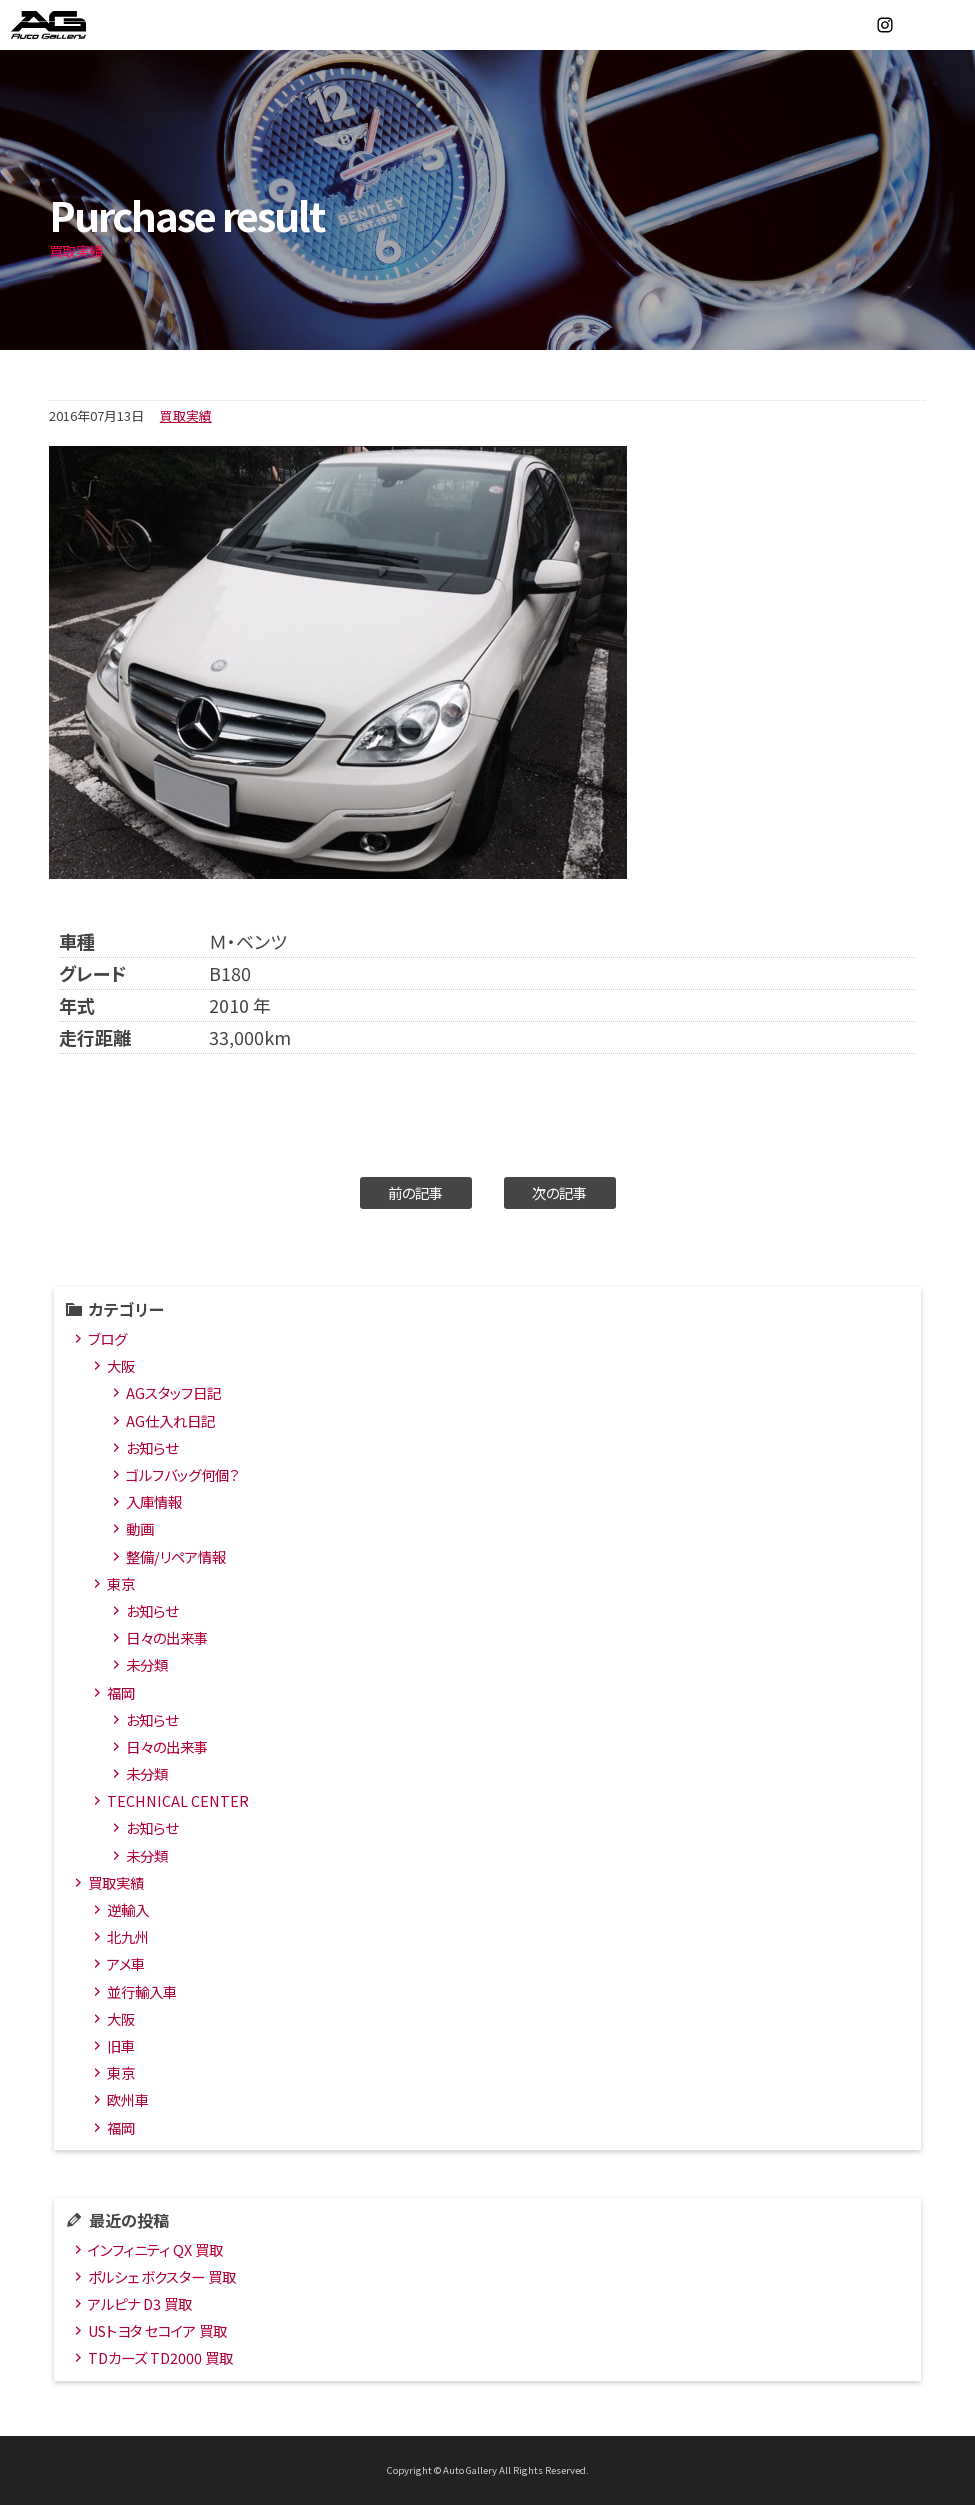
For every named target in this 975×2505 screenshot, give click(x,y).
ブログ (107, 1338)
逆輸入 (128, 1909)
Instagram (885, 25)
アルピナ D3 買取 (140, 2303)
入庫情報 (154, 1501)
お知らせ (152, 1447)
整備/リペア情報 (176, 1556)
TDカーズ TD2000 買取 (160, 2357)
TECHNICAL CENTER (178, 1800)
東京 (121, 1583)
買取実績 (186, 415)
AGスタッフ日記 (173, 1392)
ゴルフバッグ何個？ (182, 1474)
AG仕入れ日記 (170, 1420)
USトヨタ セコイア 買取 (157, 2330)
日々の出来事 (167, 1637)
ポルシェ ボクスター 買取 (162, 2276)
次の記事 (559, 1192)
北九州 (128, 1936)
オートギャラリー (70, 25)
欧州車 (128, 2099)
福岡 (121, 1692)
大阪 (121, 1365)
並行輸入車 (142, 1991)
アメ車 (126, 1963)
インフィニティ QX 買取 (155, 2249)
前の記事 (415, 1192)
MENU (950, 25)
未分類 (147, 1664)
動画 (140, 1528)
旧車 (121, 2045)
